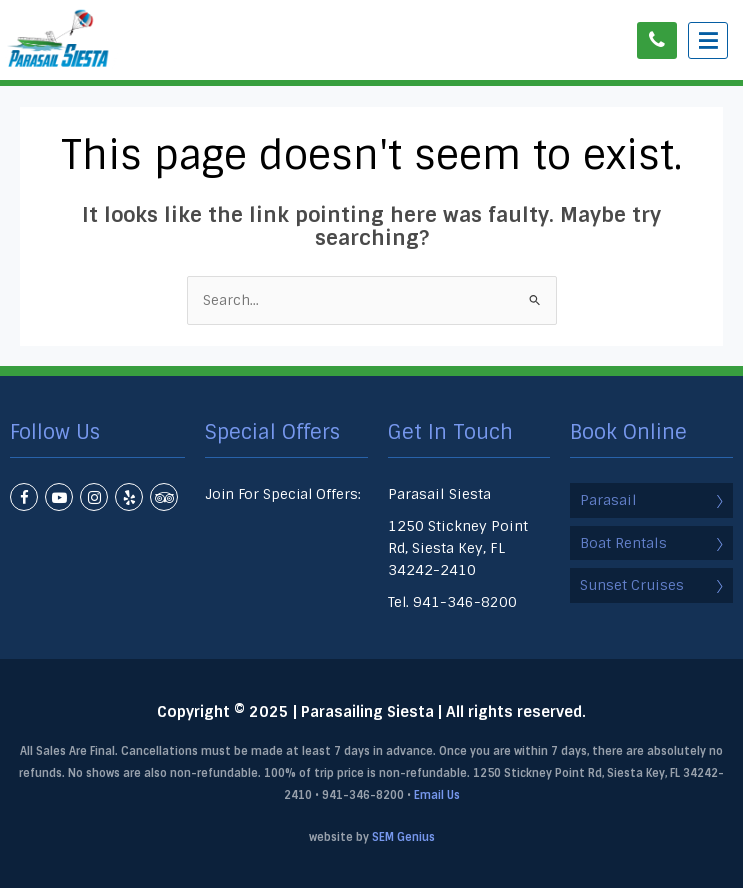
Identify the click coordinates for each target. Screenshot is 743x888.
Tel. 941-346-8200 (452, 602)
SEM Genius (403, 837)
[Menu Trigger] (708, 40)
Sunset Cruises (651, 585)
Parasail (651, 500)
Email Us (437, 795)
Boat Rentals (651, 543)
